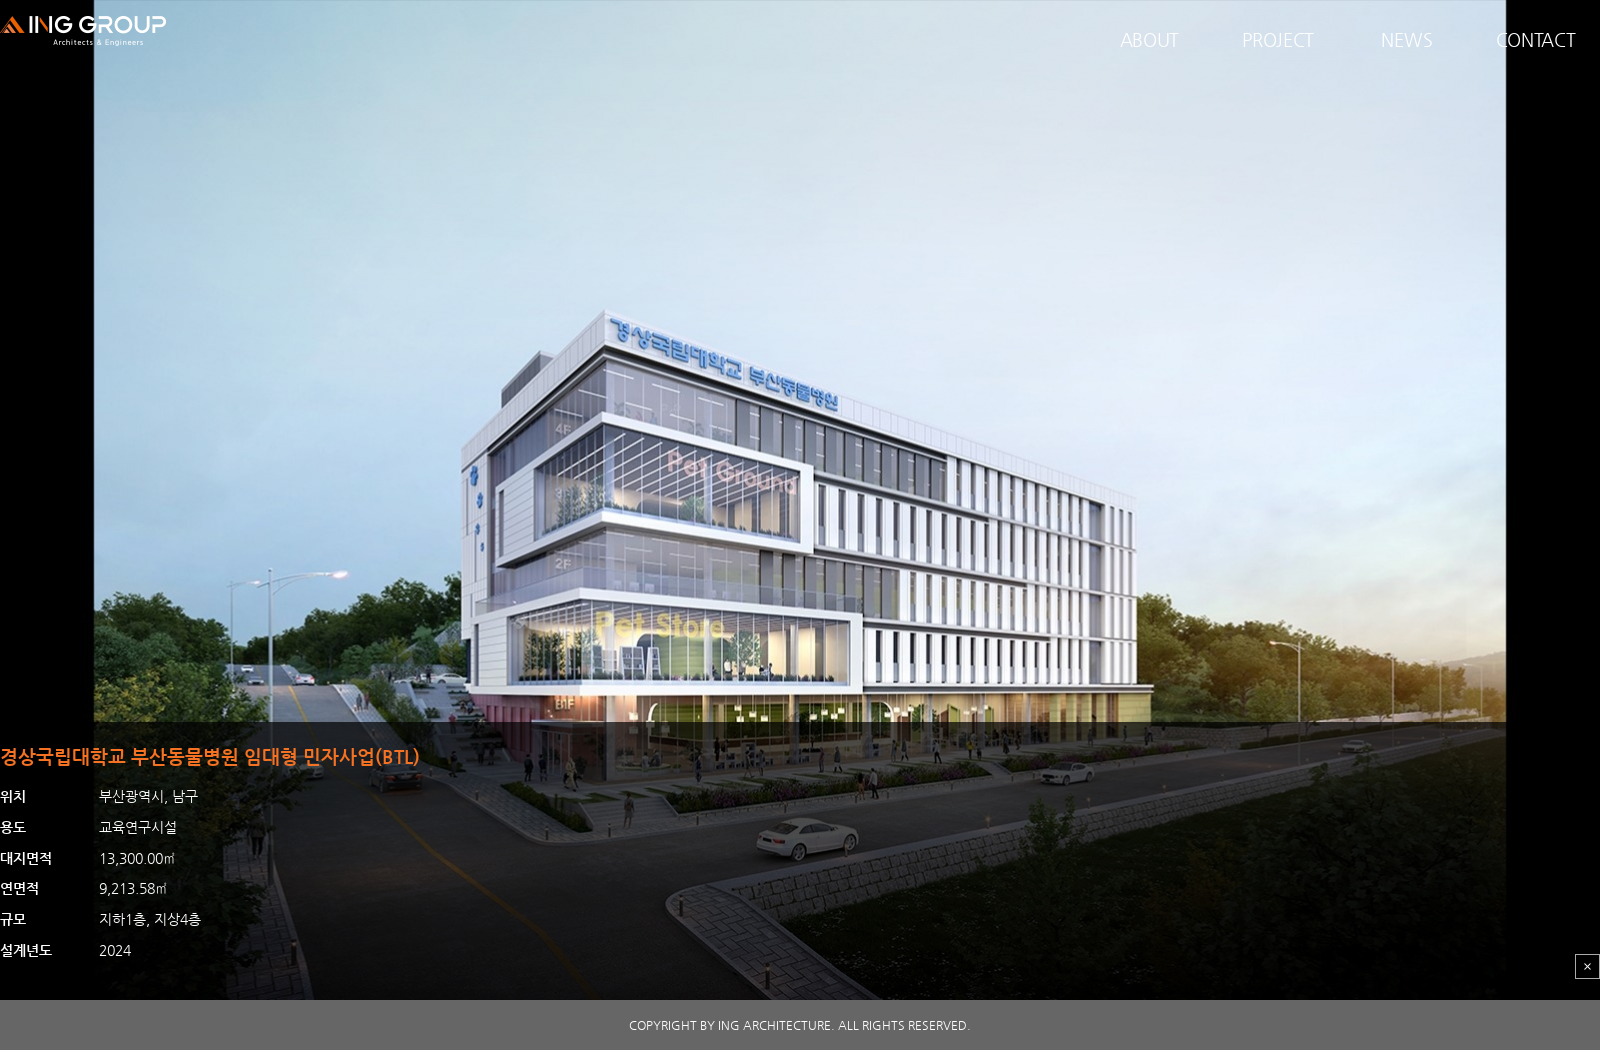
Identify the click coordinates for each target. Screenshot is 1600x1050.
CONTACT (1536, 39)
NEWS (1406, 39)
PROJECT (1278, 39)
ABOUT (1150, 39)
